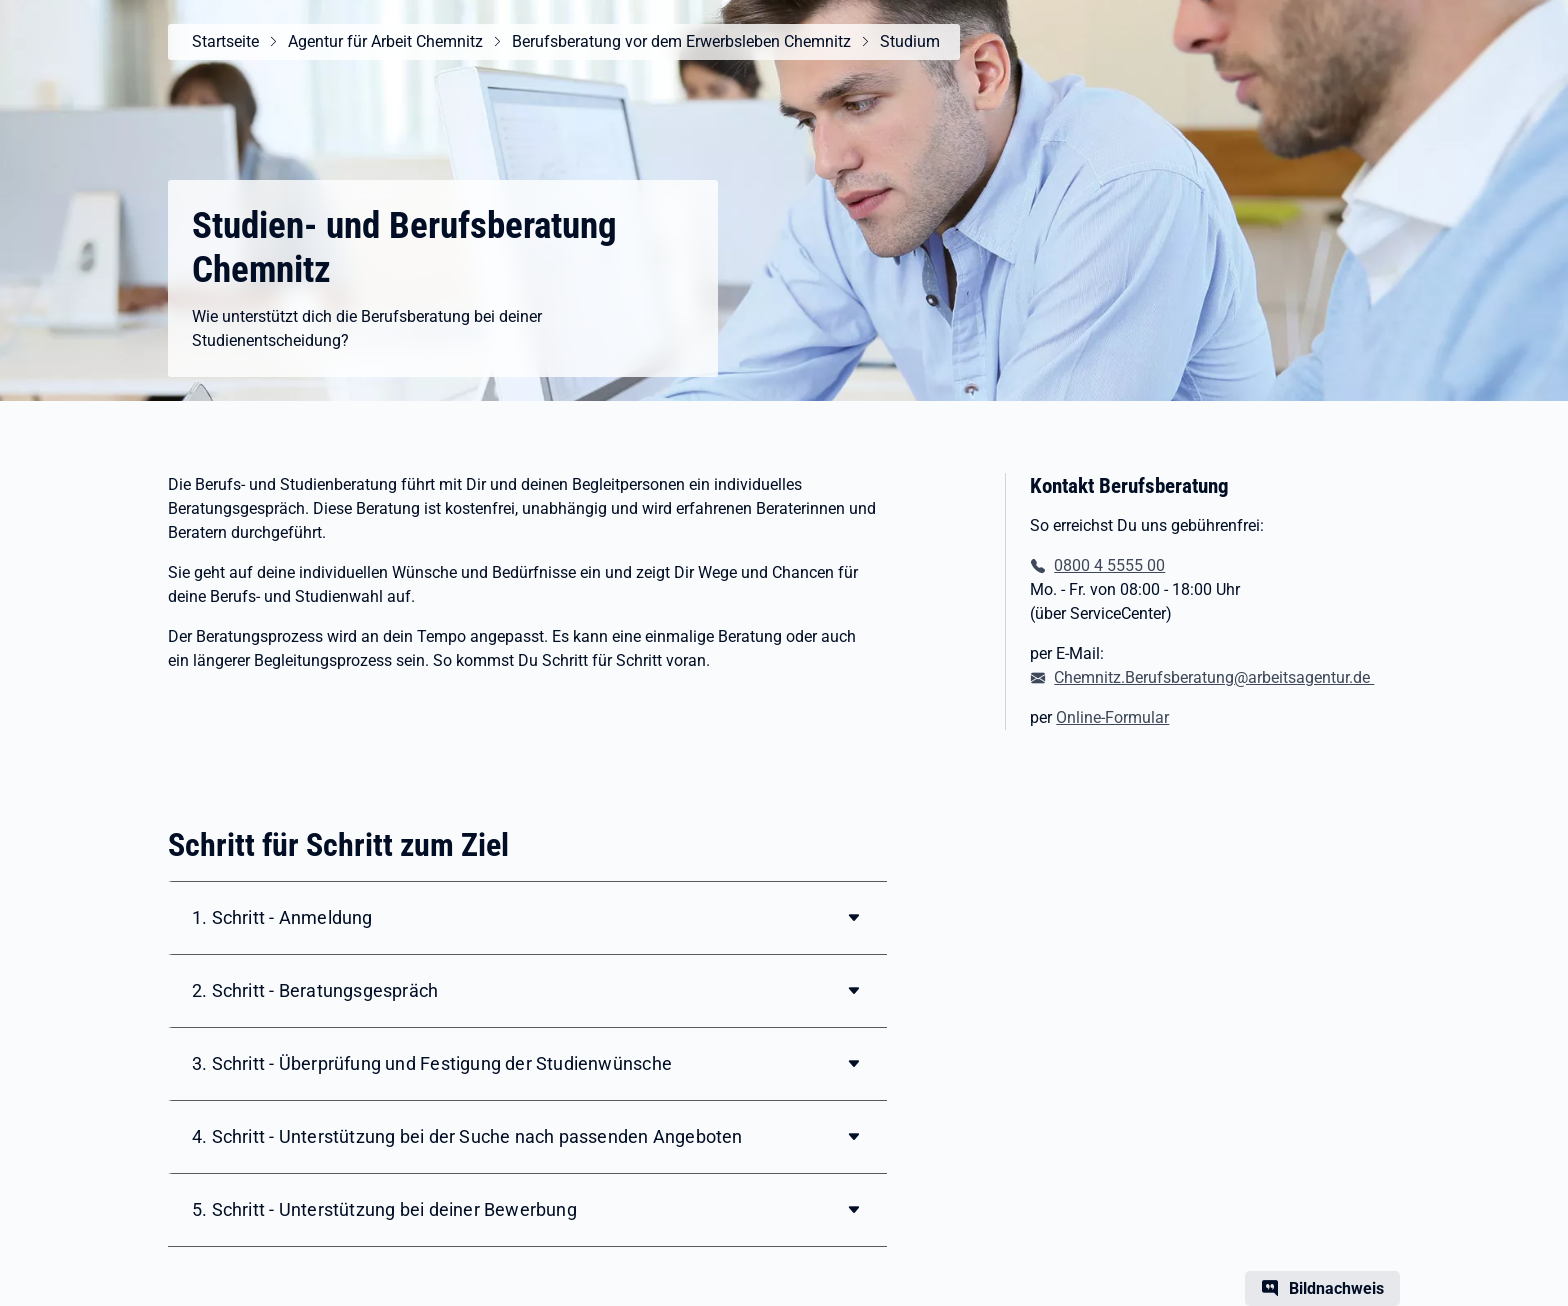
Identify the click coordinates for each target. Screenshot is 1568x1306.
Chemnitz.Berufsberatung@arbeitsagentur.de (1214, 677)
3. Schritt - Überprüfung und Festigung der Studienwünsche (432, 1063)
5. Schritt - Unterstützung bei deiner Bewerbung (384, 1209)
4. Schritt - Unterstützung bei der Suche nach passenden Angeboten (467, 1136)
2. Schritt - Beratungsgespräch (315, 990)
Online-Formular (1112, 717)
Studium (910, 41)
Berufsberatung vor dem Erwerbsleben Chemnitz (681, 41)
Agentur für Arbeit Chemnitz (385, 41)
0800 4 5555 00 (1109, 565)
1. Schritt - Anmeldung (282, 917)
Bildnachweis (1336, 1288)
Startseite (225, 41)
